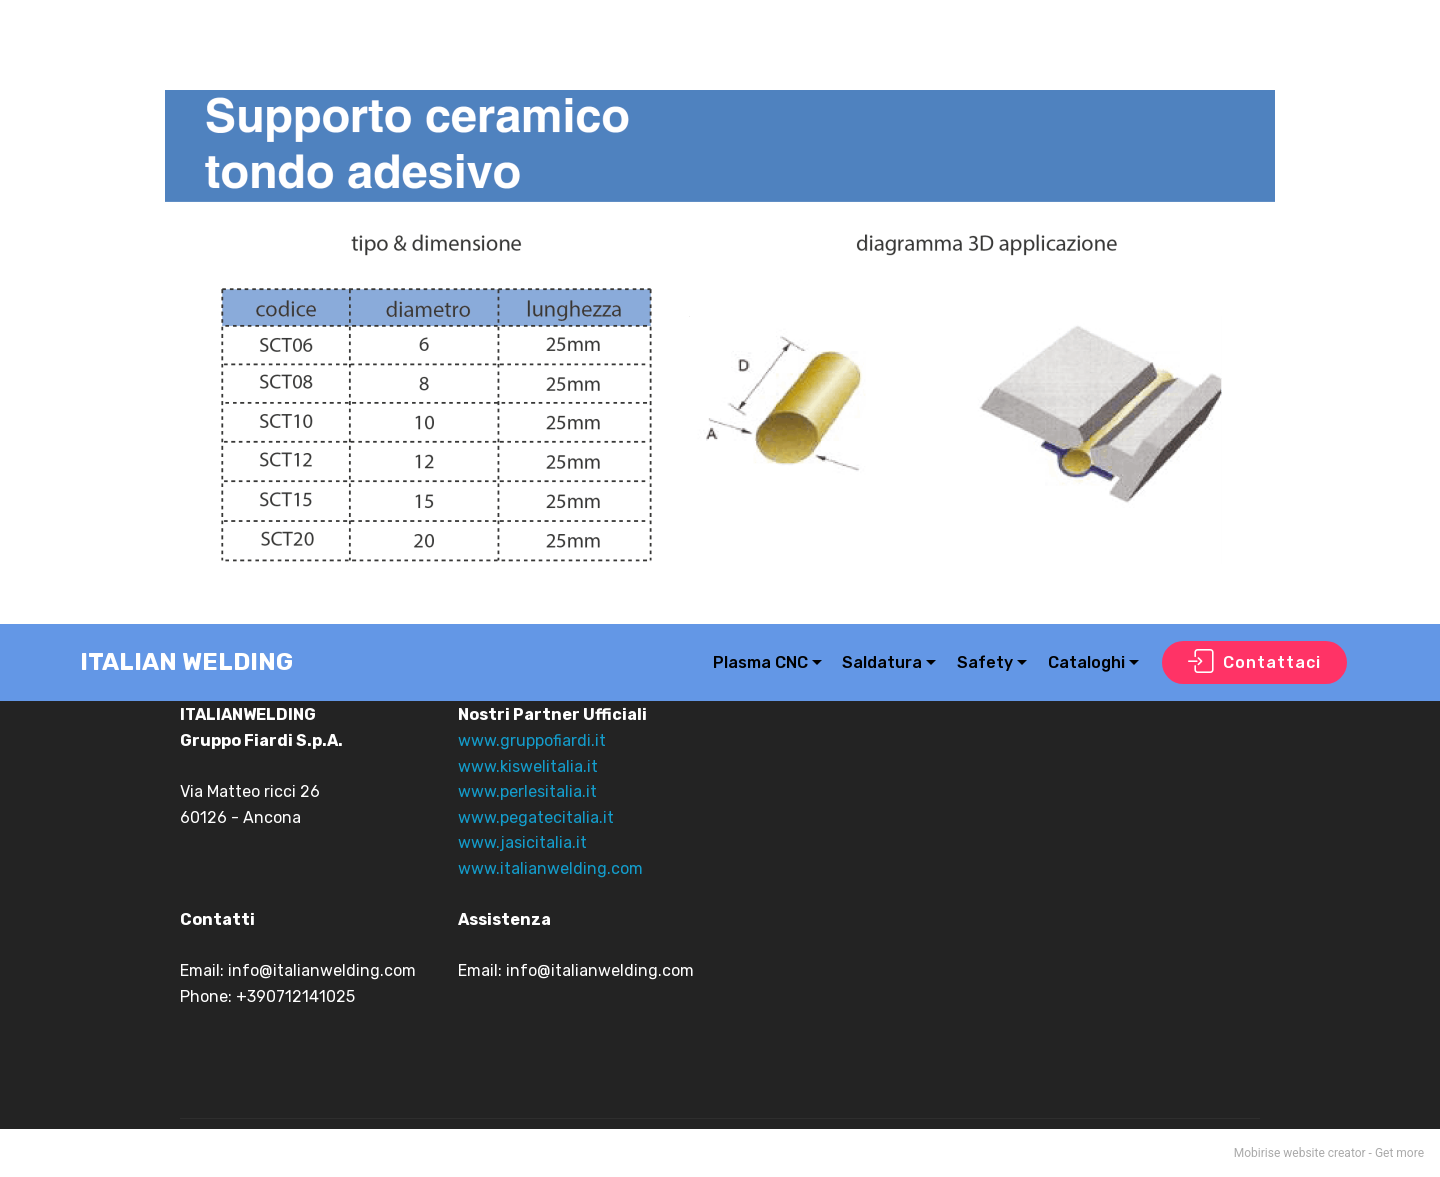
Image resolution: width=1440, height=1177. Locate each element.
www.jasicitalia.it (522, 842)
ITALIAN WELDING (186, 662)
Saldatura (882, 662)
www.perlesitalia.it (527, 791)
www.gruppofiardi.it (532, 740)
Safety (985, 662)
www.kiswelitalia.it (528, 766)
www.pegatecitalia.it (536, 817)
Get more (1399, 1153)
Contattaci (1254, 663)
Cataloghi (1086, 662)
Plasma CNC (760, 662)
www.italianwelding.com (550, 868)
